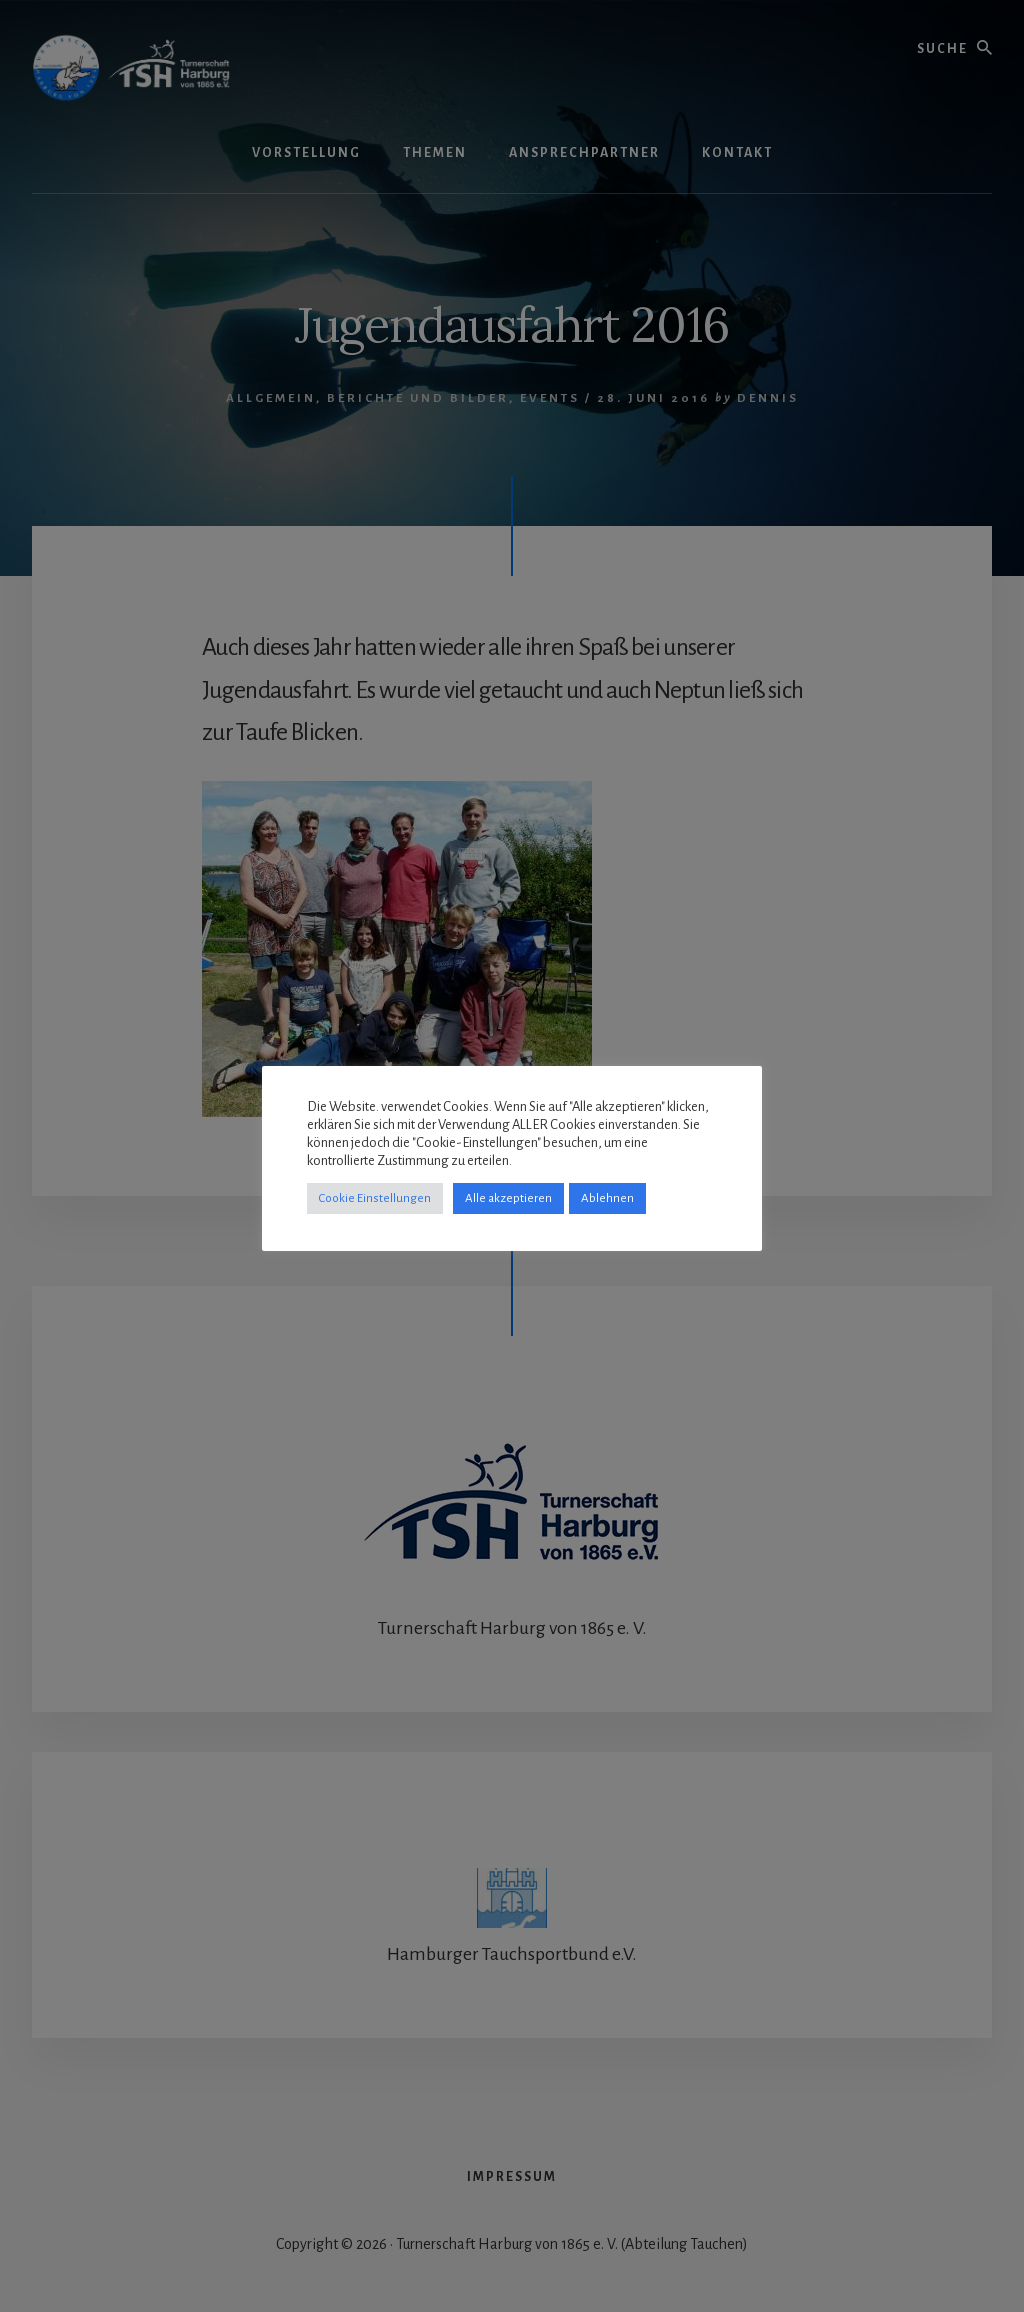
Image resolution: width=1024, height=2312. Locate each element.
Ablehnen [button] (607, 1198)
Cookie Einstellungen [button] (375, 1198)
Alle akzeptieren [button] (508, 1198)
